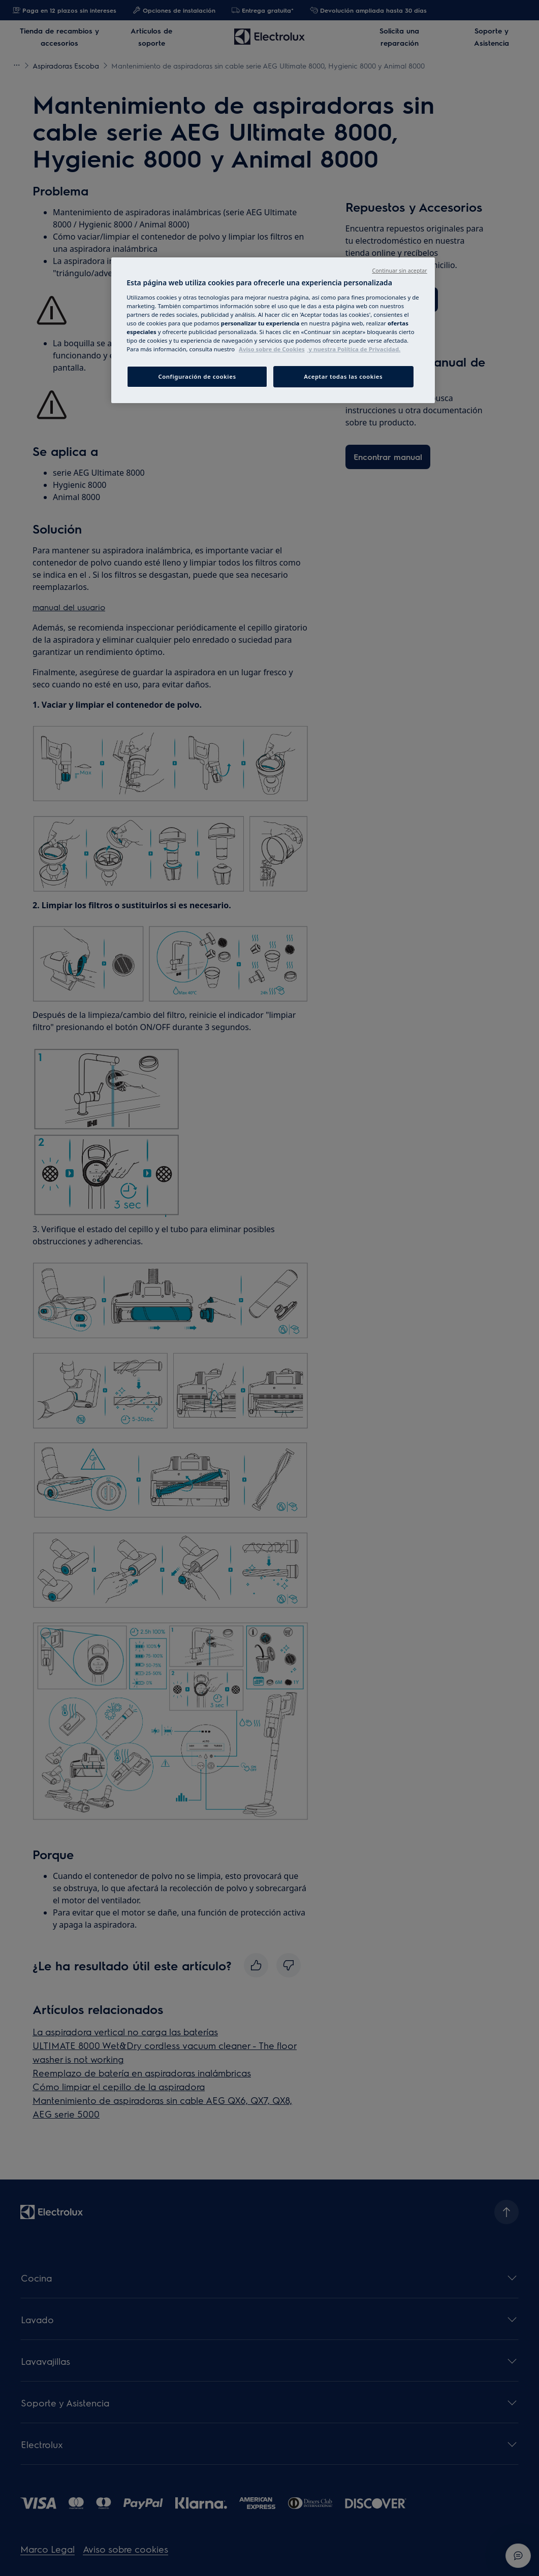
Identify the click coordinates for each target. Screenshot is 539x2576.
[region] (273, 330)
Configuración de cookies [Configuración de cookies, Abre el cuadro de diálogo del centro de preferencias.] (197, 376)
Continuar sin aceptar (399, 270)
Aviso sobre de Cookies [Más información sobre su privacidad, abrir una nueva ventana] (272, 349)
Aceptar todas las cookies (343, 376)
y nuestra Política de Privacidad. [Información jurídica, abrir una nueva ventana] (354, 349)
